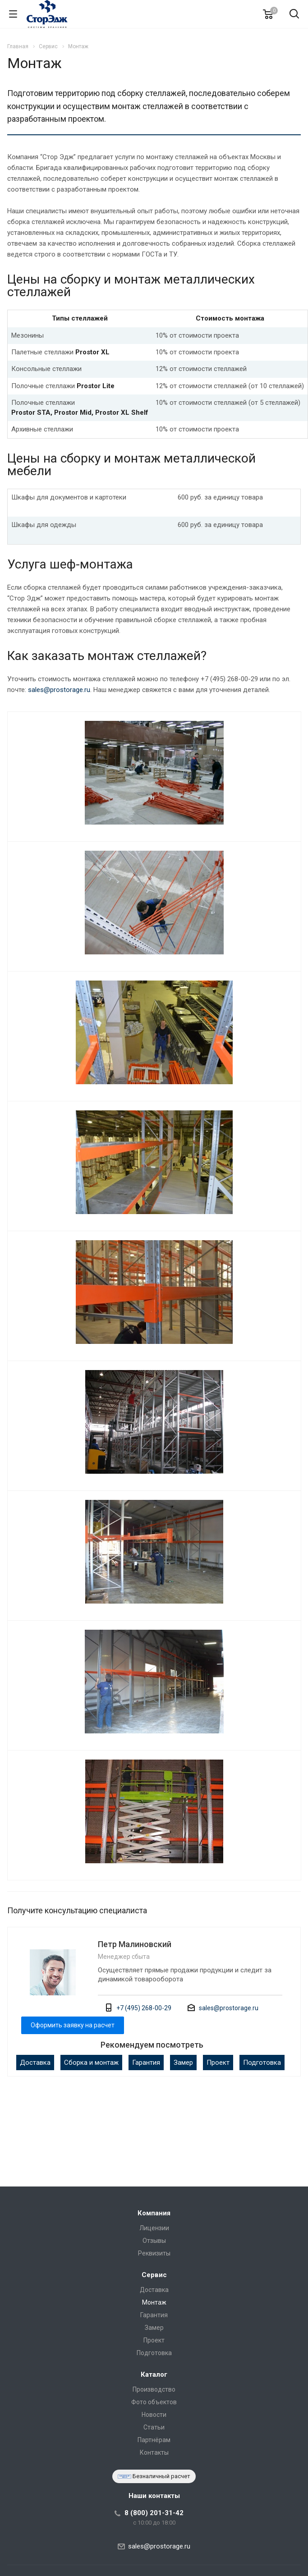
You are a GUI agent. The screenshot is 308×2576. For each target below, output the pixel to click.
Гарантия (146, 2062)
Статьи (154, 2427)
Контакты (154, 2452)
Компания (154, 2213)
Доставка (35, 2062)
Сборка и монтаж (91, 2062)
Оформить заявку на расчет (73, 2025)
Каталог (154, 2374)
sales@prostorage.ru (59, 690)
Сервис (154, 2275)
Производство (154, 2389)
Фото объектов (154, 2402)
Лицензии (154, 2228)
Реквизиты (154, 2253)
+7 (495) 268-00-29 (143, 2008)
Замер (183, 2062)
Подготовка (262, 2062)
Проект (218, 2062)
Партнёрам (154, 2439)
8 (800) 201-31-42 (154, 2513)
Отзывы (154, 2240)
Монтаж (154, 2302)
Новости (154, 2414)
